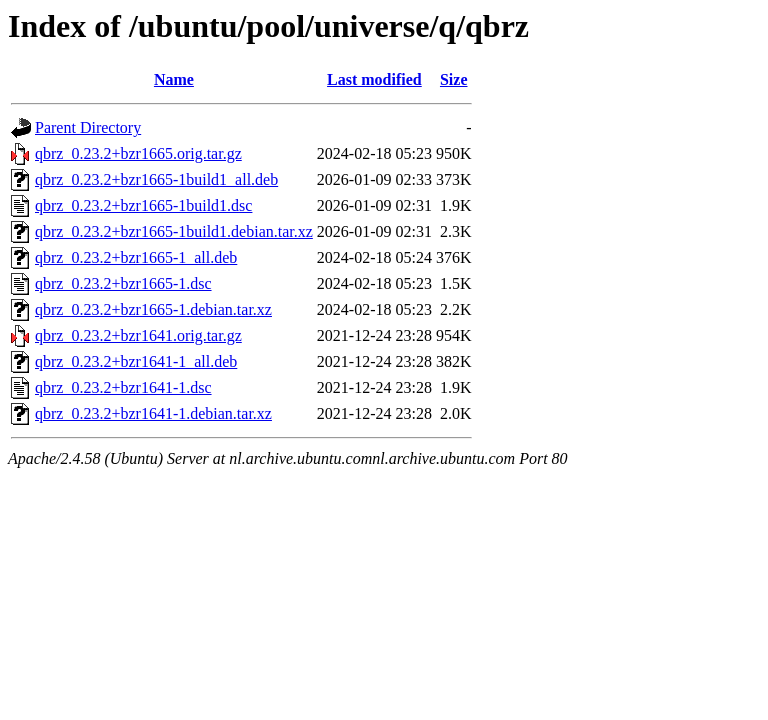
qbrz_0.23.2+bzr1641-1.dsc (123, 387)
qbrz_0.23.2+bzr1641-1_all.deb (136, 361)
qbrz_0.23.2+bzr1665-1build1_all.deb (156, 179)
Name (174, 79)
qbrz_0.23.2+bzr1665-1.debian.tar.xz (153, 309)
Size (454, 79)
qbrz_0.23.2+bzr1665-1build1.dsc (143, 205)
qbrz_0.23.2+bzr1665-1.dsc (123, 283)
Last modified (374, 79)
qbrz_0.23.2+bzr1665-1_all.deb (136, 257)
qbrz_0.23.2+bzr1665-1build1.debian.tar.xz (174, 231)
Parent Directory (88, 127)
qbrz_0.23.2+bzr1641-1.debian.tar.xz (153, 413)
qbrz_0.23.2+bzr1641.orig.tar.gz (138, 335)
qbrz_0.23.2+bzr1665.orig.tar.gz (138, 153)
